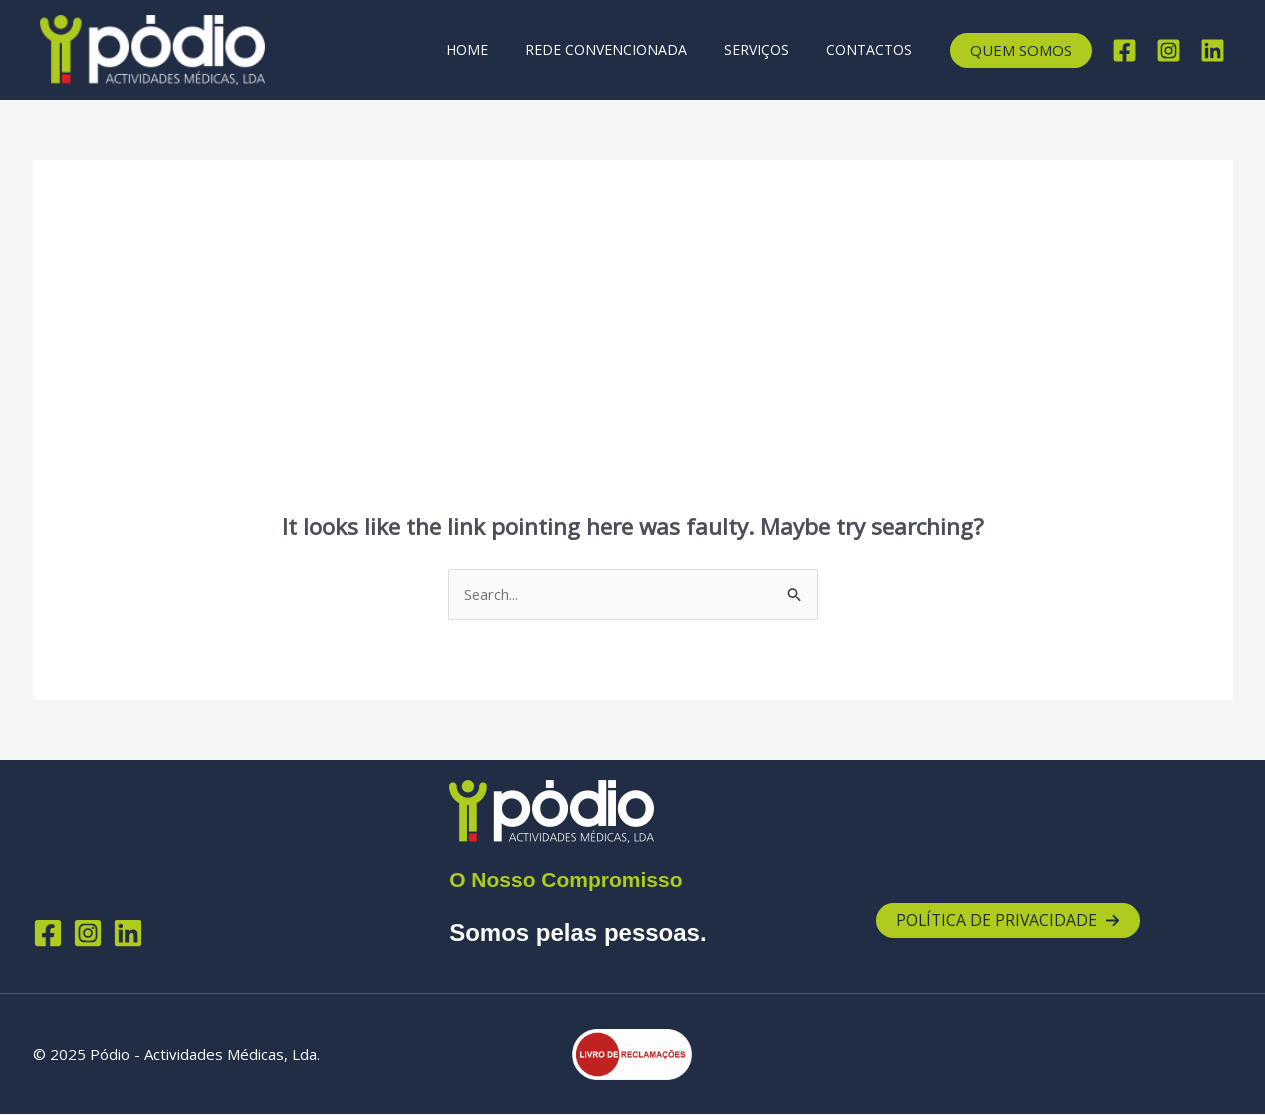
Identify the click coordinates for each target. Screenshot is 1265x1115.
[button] (1021, 50)
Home (498, 49)
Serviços (769, 49)
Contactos (873, 49)
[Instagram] (1168, 50)
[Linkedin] (1212, 50)
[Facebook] (1124, 50)
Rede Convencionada (628, 49)
